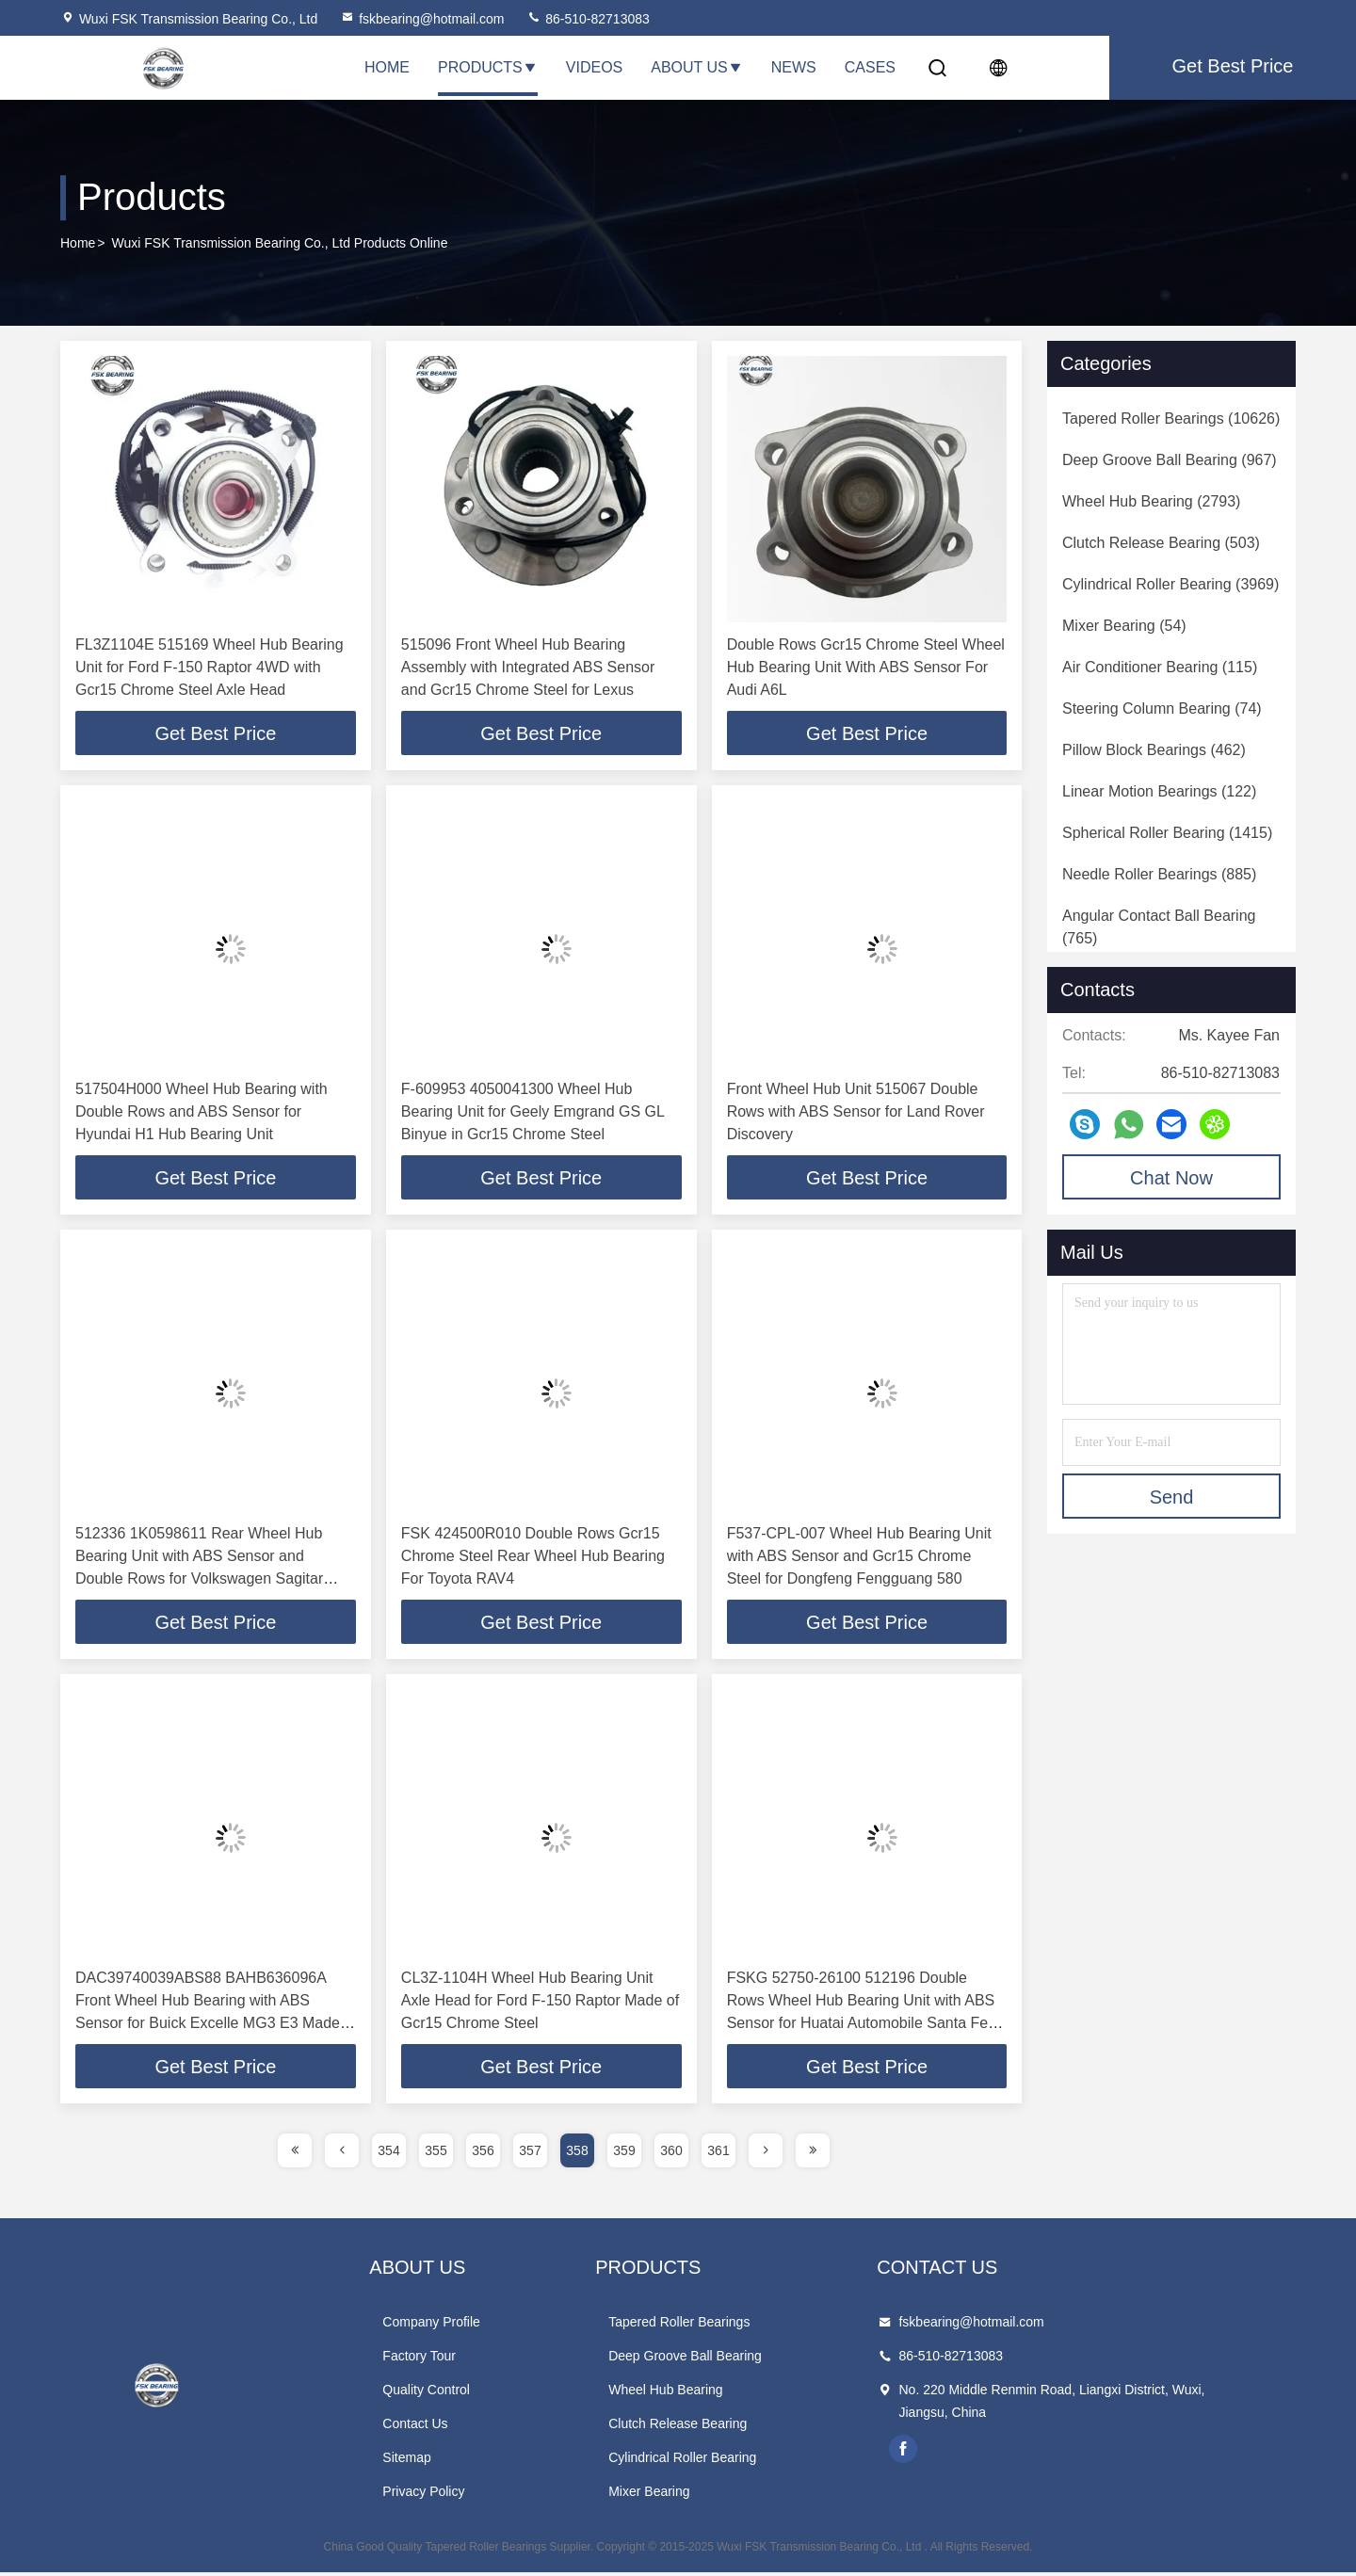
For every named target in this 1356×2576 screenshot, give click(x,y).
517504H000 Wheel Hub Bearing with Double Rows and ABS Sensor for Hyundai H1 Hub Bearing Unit (201, 1112)
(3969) (1170, 584)
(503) (1161, 543)
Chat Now (1171, 1177)
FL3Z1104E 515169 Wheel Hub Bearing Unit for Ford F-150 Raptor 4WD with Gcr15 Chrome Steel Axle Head (209, 667)
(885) (1159, 874)
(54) (1124, 626)
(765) (1158, 927)
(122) (1159, 791)
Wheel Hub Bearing (732, 2393)
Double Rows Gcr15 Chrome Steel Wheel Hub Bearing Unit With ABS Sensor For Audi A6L (866, 667)
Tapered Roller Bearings (745, 2325)
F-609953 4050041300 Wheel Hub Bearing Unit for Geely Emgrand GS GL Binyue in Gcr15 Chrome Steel (533, 1112)
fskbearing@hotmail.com (422, 18)
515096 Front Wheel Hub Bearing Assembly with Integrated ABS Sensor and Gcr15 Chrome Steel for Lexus (527, 667)
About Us (697, 67)
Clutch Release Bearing (744, 2427)
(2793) (1151, 501)
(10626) (1171, 419)
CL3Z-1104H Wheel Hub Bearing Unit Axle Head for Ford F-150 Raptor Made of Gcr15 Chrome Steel (540, 2003)
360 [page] (671, 2154)
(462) (1154, 750)
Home (387, 67)
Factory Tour (453, 2359)
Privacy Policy (457, 2495)
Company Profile (465, 2325)
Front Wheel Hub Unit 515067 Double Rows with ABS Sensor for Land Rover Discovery (856, 1112)
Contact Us (448, 2427)
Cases (870, 67)
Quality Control (460, 2393)
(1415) (1167, 833)
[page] (295, 2154)
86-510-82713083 (587, 18)
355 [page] (435, 2154)
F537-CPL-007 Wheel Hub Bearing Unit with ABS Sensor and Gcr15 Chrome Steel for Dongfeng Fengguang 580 (859, 1557)
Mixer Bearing (715, 2495)
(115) (1159, 667)
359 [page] (624, 2154)
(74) (1162, 708)
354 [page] (388, 2154)
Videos (594, 67)
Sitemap (440, 2461)
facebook (1005, 2453)
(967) (1169, 460)
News (793, 67)
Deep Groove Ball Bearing (752, 2359)
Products (488, 67)
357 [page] (530, 2154)
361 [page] (718, 2154)
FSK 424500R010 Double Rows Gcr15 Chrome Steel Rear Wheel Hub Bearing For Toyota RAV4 (533, 1557)
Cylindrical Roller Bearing (749, 2461)
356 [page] (482, 2154)
